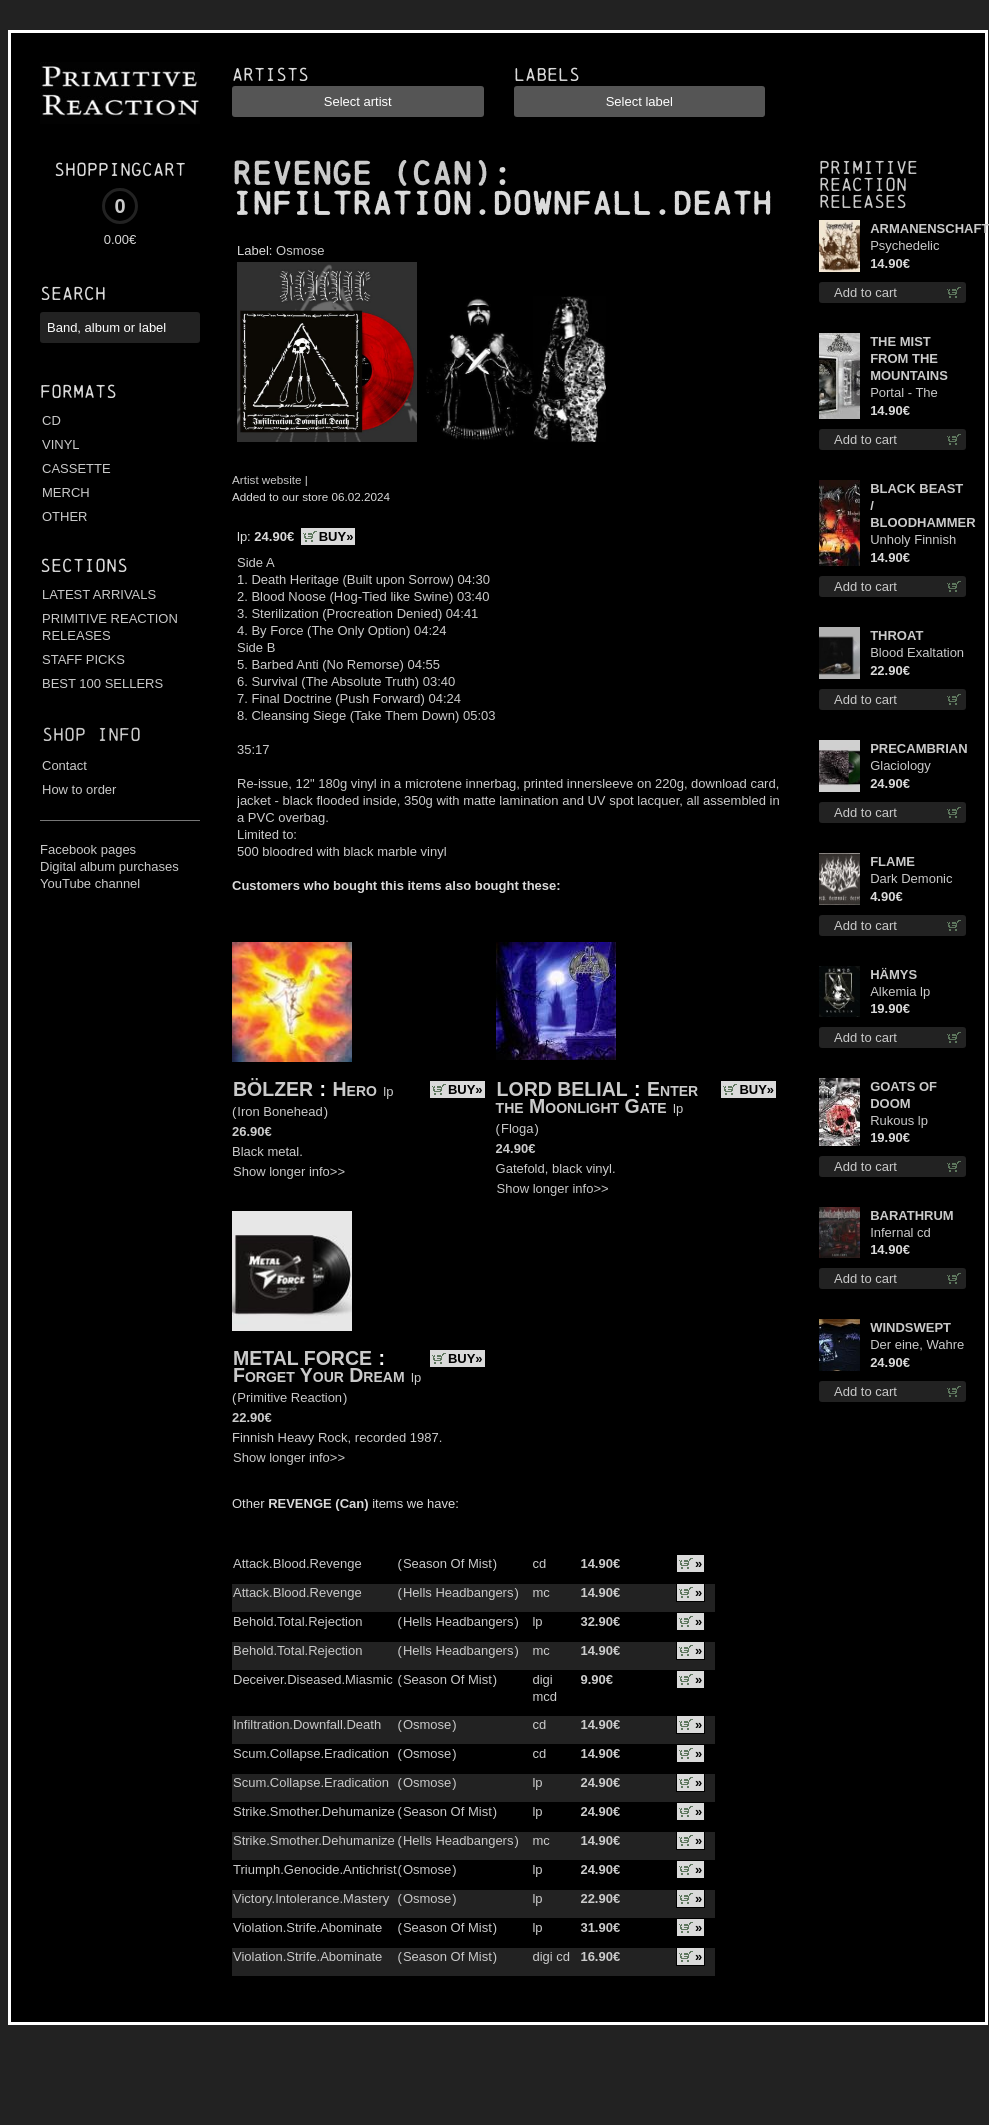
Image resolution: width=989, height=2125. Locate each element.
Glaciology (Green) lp (900, 766)
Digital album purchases (109, 866)
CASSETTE (76, 468)
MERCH (66, 492)
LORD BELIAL (562, 1089)
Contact (64, 765)
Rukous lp (899, 1120)
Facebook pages (88, 849)
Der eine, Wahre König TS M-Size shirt (917, 1345)
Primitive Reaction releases (868, 184)
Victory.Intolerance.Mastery (311, 1898)
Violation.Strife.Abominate (307, 1927)
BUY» (336, 536)
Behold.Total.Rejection (297, 1621)
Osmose (300, 250)
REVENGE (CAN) (362, 174)
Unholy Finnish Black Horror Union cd (913, 540)
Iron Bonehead (279, 1111)
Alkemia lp (900, 991)
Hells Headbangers (458, 1592)
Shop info (91, 734)
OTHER (65, 516)
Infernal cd (900, 1232)
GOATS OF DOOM (903, 1095)
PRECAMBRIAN (918, 748)
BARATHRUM (912, 1215)
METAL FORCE (302, 1358)
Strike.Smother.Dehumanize (314, 1811)
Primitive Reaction (289, 1397)
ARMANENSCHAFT (918, 228)
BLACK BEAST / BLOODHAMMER (918, 505)
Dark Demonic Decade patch (911, 879)
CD (51, 420)
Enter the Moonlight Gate (597, 1097)
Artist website (267, 479)
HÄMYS (893, 974)
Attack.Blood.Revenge (297, 1563)
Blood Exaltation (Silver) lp (917, 653)
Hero (355, 1089)
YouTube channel (90, 883)
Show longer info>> (289, 1171)
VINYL (61, 444)
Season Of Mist (447, 1563)
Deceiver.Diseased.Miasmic (313, 1679)
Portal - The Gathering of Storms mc (906, 393)
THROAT (896, 635)
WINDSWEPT (910, 1327)
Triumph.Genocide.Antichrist (315, 1869)
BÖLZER (273, 1089)
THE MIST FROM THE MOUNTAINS (909, 358)
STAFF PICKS (83, 659)
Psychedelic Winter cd (904, 246)
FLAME (892, 861)
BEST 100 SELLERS (102, 683)
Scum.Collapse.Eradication (311, 1753)
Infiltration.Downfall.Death (307, 1724)
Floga (517, 1128)
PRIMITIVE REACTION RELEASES (110, 627)
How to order (79, 789)
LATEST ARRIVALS (99, 594)
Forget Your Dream (319, 1375)
